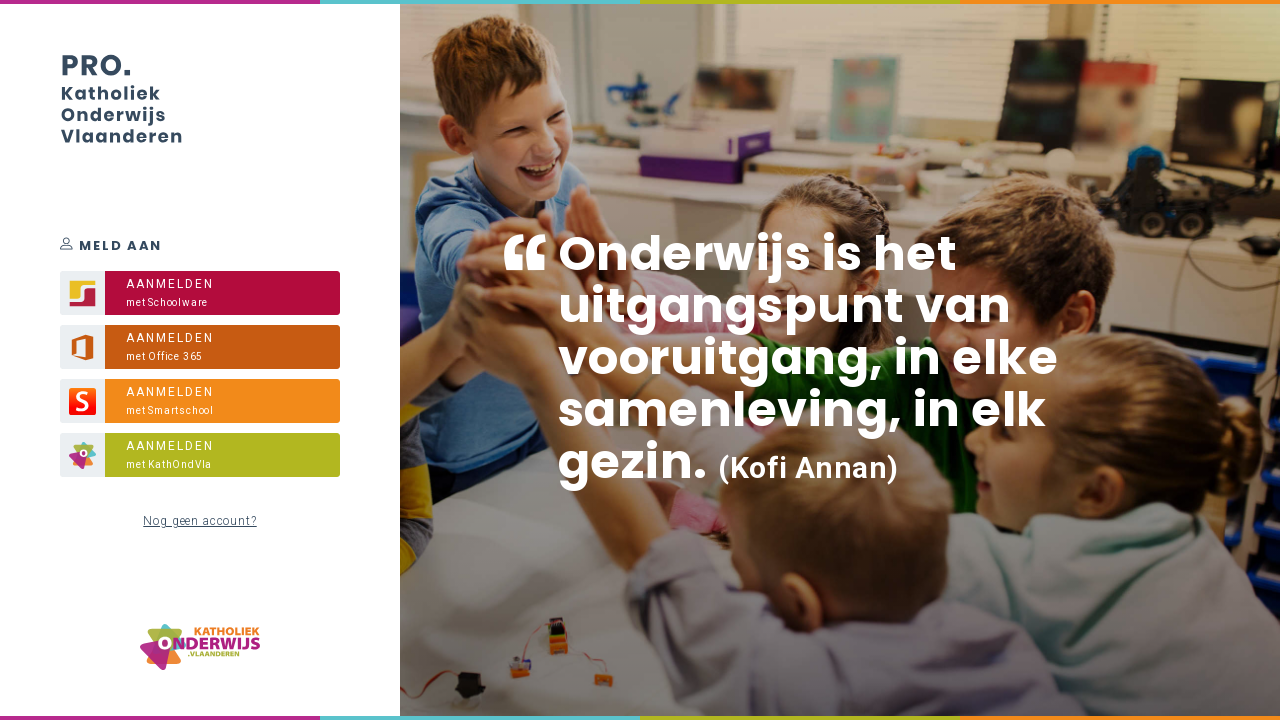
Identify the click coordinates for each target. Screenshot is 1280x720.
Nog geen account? (199, 521)
